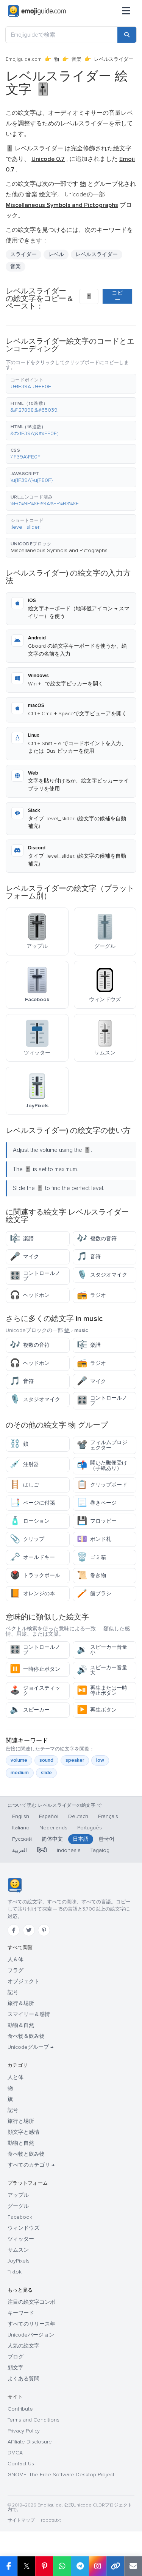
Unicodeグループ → (30, 2047)
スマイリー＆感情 (29, 2014)
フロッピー (97, 1521)
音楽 (76, 59)
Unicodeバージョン (31, 2335)
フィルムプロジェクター (102, 1445)
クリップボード (102, 1485)
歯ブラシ (94, 1593)
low (100, 1760)
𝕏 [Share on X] (26, 2566)
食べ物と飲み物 (26, 2154)
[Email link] (133, 2566)
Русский (22, 1839)
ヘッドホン (30, 1295)
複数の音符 (97, 1238)
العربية (19, 1850)
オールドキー (32, 1557)
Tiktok (15, 2272)
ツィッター (21, 2239)
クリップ (27, 1539)
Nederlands (53, 1827)
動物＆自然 (21, 2025)
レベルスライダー (96, 254)
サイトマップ (21, 2520)
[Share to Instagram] (97, 2566)
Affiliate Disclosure (30, 2442)
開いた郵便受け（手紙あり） (102, 1465)
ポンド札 (94, 1539)
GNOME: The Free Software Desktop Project (61, 2474)
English (20, 1816)
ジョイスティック (35, 1690)
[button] (71, 384)
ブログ (15, 2357)
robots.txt (51, 2520)
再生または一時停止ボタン (102, 1690)
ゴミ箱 (91, 1557)
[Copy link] (115, 2566)
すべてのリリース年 (31, 2324)
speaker (75, 1760)
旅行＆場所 (21, 2003)
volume (19, 1760)
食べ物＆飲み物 (26, 2036)
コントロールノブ (35, 1276)
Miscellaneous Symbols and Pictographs (59, 550)
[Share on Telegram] (80, 2566)
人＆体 (15, 1959)
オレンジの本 (32, 1593)
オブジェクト (23, 1981)
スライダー (23, 254)
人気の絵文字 (23, 2346)
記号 (13, 1992)
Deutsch (78, 1816)
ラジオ (91, 1295)
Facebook (20, 2217)
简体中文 (52, 1839)
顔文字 (15, 2368)
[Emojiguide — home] (37, 11)
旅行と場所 (21, 2121)
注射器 (24, 1464)
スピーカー (30, 1710)
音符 (89, 1257)
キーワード (21, 2313)
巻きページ (97, 1503)
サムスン (18, 2250)
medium (20, 1773)
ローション (30, 1521)
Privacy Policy (24, 2431)
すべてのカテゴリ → (31, 2165)
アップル (18, 2195)
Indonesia (69, 1850)
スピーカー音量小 (102, 1650)
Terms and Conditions (33, 2420)
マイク (24, 1257)
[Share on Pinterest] (44, 2566)
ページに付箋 (32, 1503)
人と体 (15, 2077)
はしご (24, 1485)
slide (46, 1773)
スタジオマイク (102, 1275)
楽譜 (22, 1238)
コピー (117, 296)
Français (108, 1816)
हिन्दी (42, 1850)
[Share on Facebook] (8, 2566)
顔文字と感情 (23, 2132)
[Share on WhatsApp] (62, 2566)
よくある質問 (23, 2378)
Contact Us (21, 2463)
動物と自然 (21, 2143)
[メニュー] (126, 11)
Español (48, 1816)
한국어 (106, 1839)
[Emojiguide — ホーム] (15, 1885)
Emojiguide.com (24, 59)
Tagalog (100, 1850)
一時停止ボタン (35, 1669)
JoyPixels (19, 2261)
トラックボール (35, 1575)
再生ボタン (97, 1710)
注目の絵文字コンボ (31, 2302)
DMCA (15, 2452)
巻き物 (91, 1575)
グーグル (18, 2206)
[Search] (126, 35)
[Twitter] (29, 1930)
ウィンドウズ (23, 2228)
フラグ (15, 1970)
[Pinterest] (44, 1930)
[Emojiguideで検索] (61, 35)
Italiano (21, 1827)
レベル (56, 254)
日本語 (81, 1839)
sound (46, 1760)
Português (89, 1827)
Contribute (20, 2409)
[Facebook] (14, 1930)
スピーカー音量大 (102, 1670)
